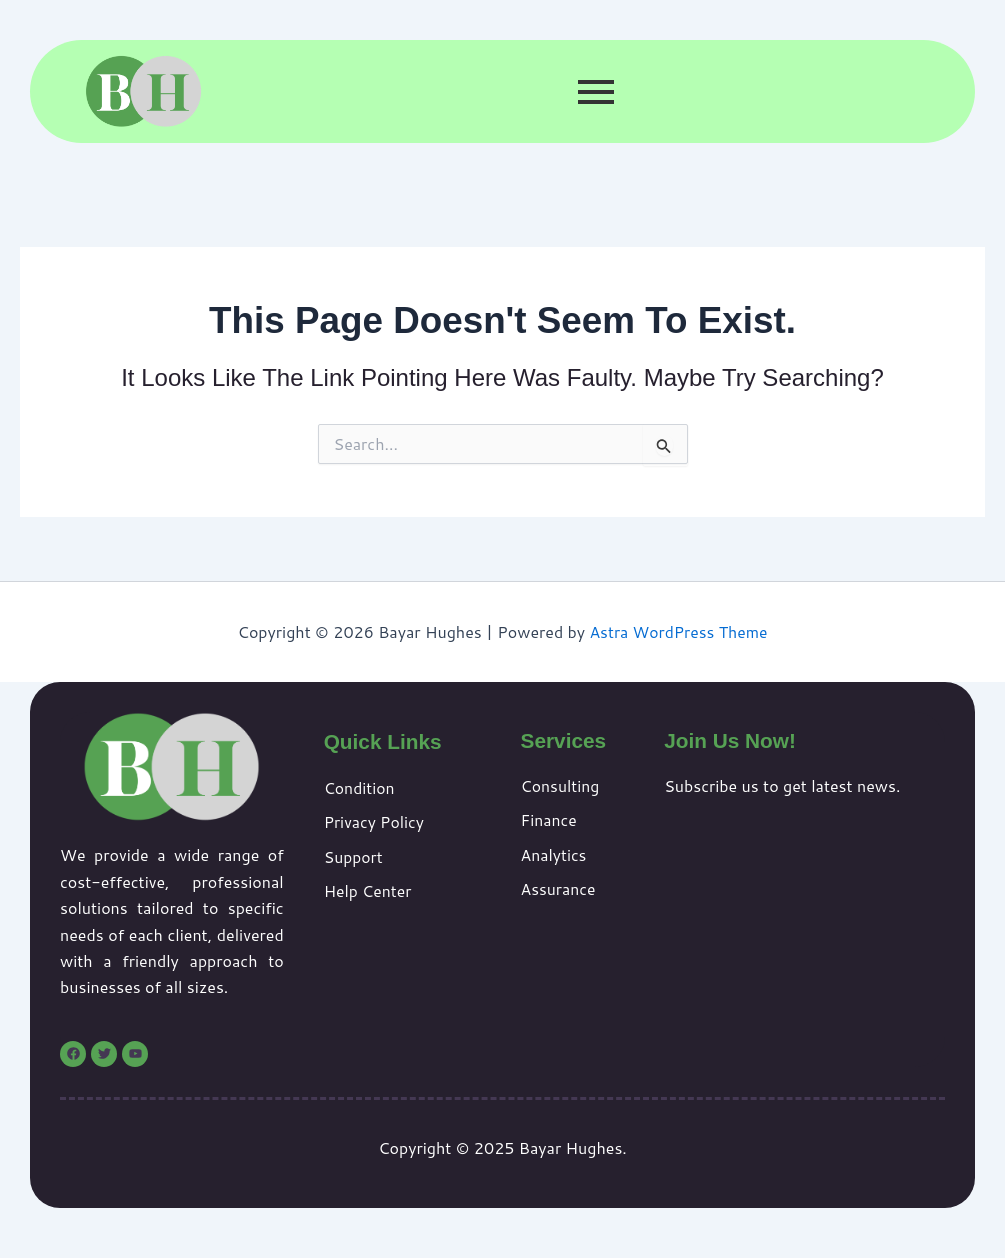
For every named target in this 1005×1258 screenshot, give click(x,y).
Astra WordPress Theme (678, 631)
